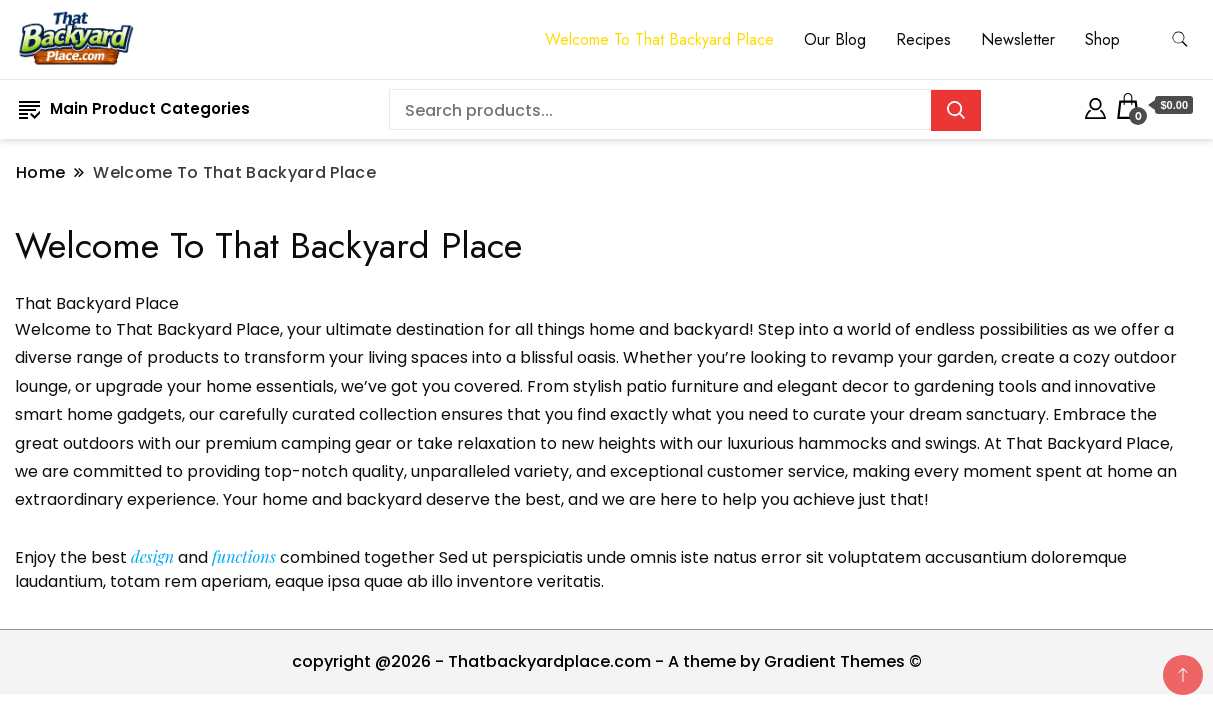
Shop (1102, 39)
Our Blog (835, 39)
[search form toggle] (1180, 39)
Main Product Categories (134, 108)
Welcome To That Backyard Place (659, 39)
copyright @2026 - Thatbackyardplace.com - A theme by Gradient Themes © (607, 661)
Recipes (923, 39)
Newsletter (1018, 39)
